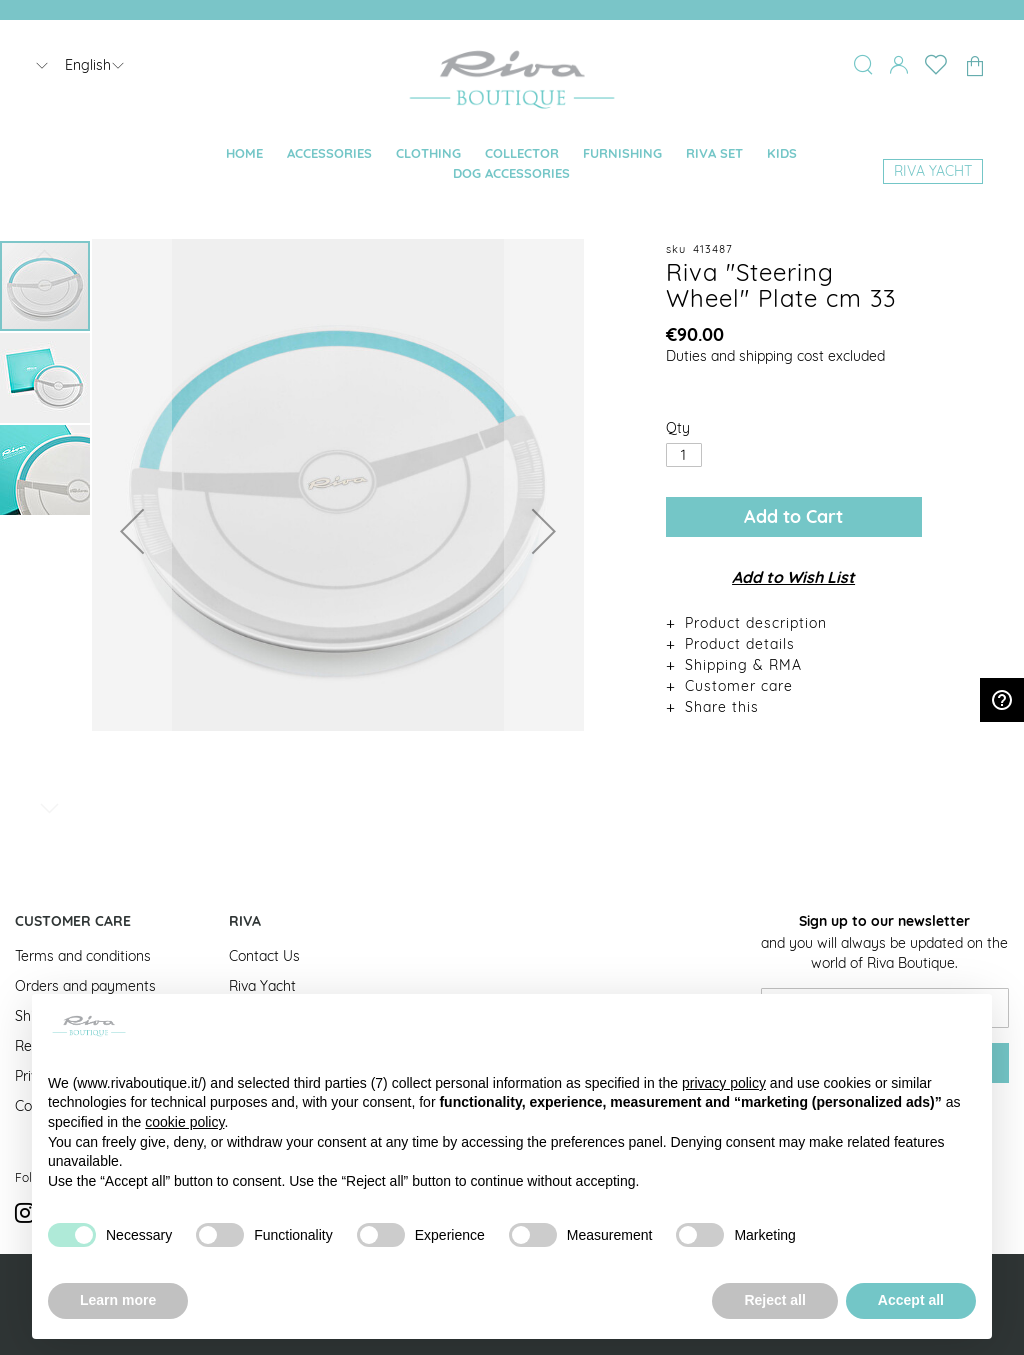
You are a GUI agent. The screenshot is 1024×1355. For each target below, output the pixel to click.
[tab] (794, 622)
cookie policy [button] (184, 1122)
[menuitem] (244, 153)
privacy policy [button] (724, 1083)
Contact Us (264, 956)
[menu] (512, 164)
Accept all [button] (911, 1300)
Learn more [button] (118, 1300)
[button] (132, 531)
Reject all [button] (774, 1300)
